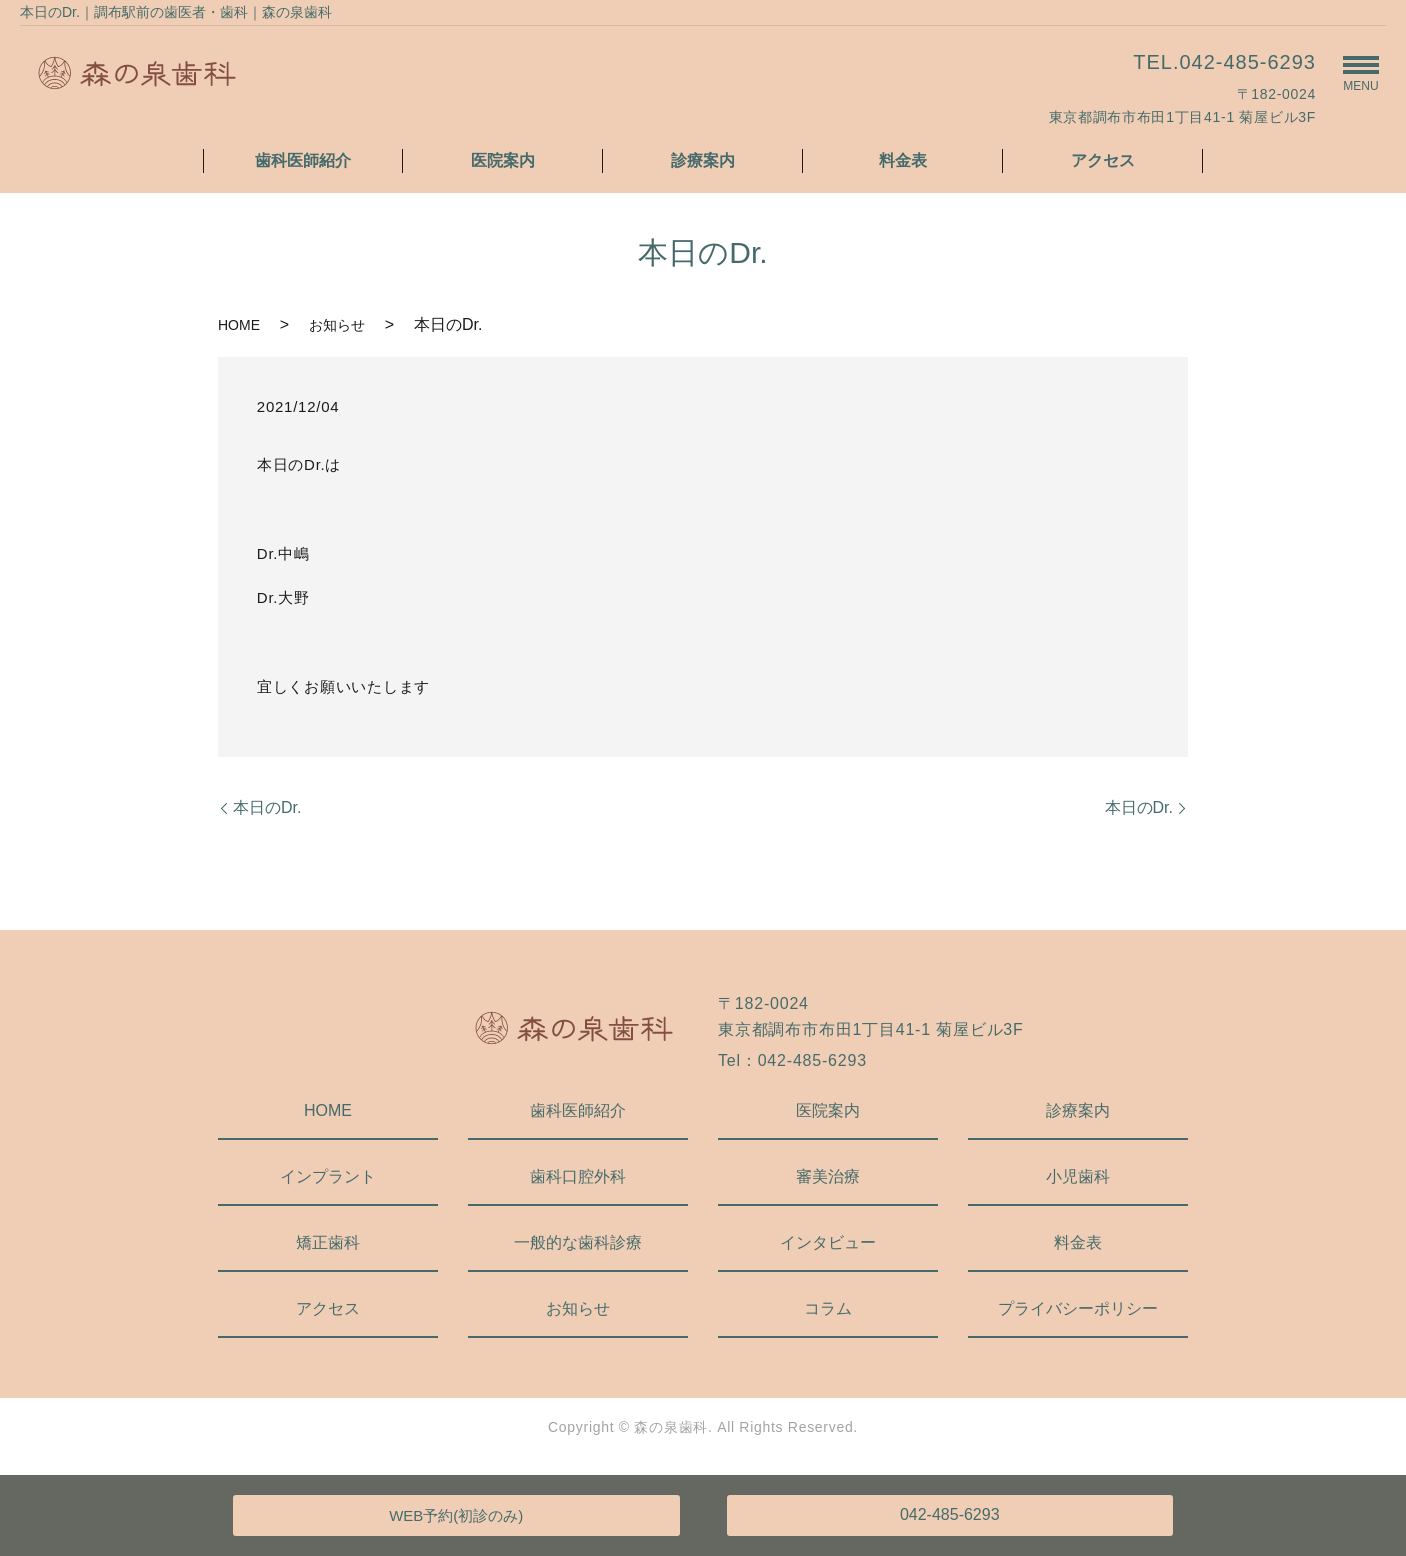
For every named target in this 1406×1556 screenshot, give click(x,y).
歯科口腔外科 (578, 1176)
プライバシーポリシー (1078, 1308)
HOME (239, 325)
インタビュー (828, 1242)
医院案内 (503, 160)
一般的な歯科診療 (578, 1242)
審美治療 (828, 1176)
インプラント (328, 1176)
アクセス (1103, 160)
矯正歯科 (328, 1242)
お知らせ (337, 325)
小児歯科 (1078, 1176)
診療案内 (703, 160)
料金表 (903, 160)
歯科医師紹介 (303, 160)
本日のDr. (267, 807)
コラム (828, 1308)
